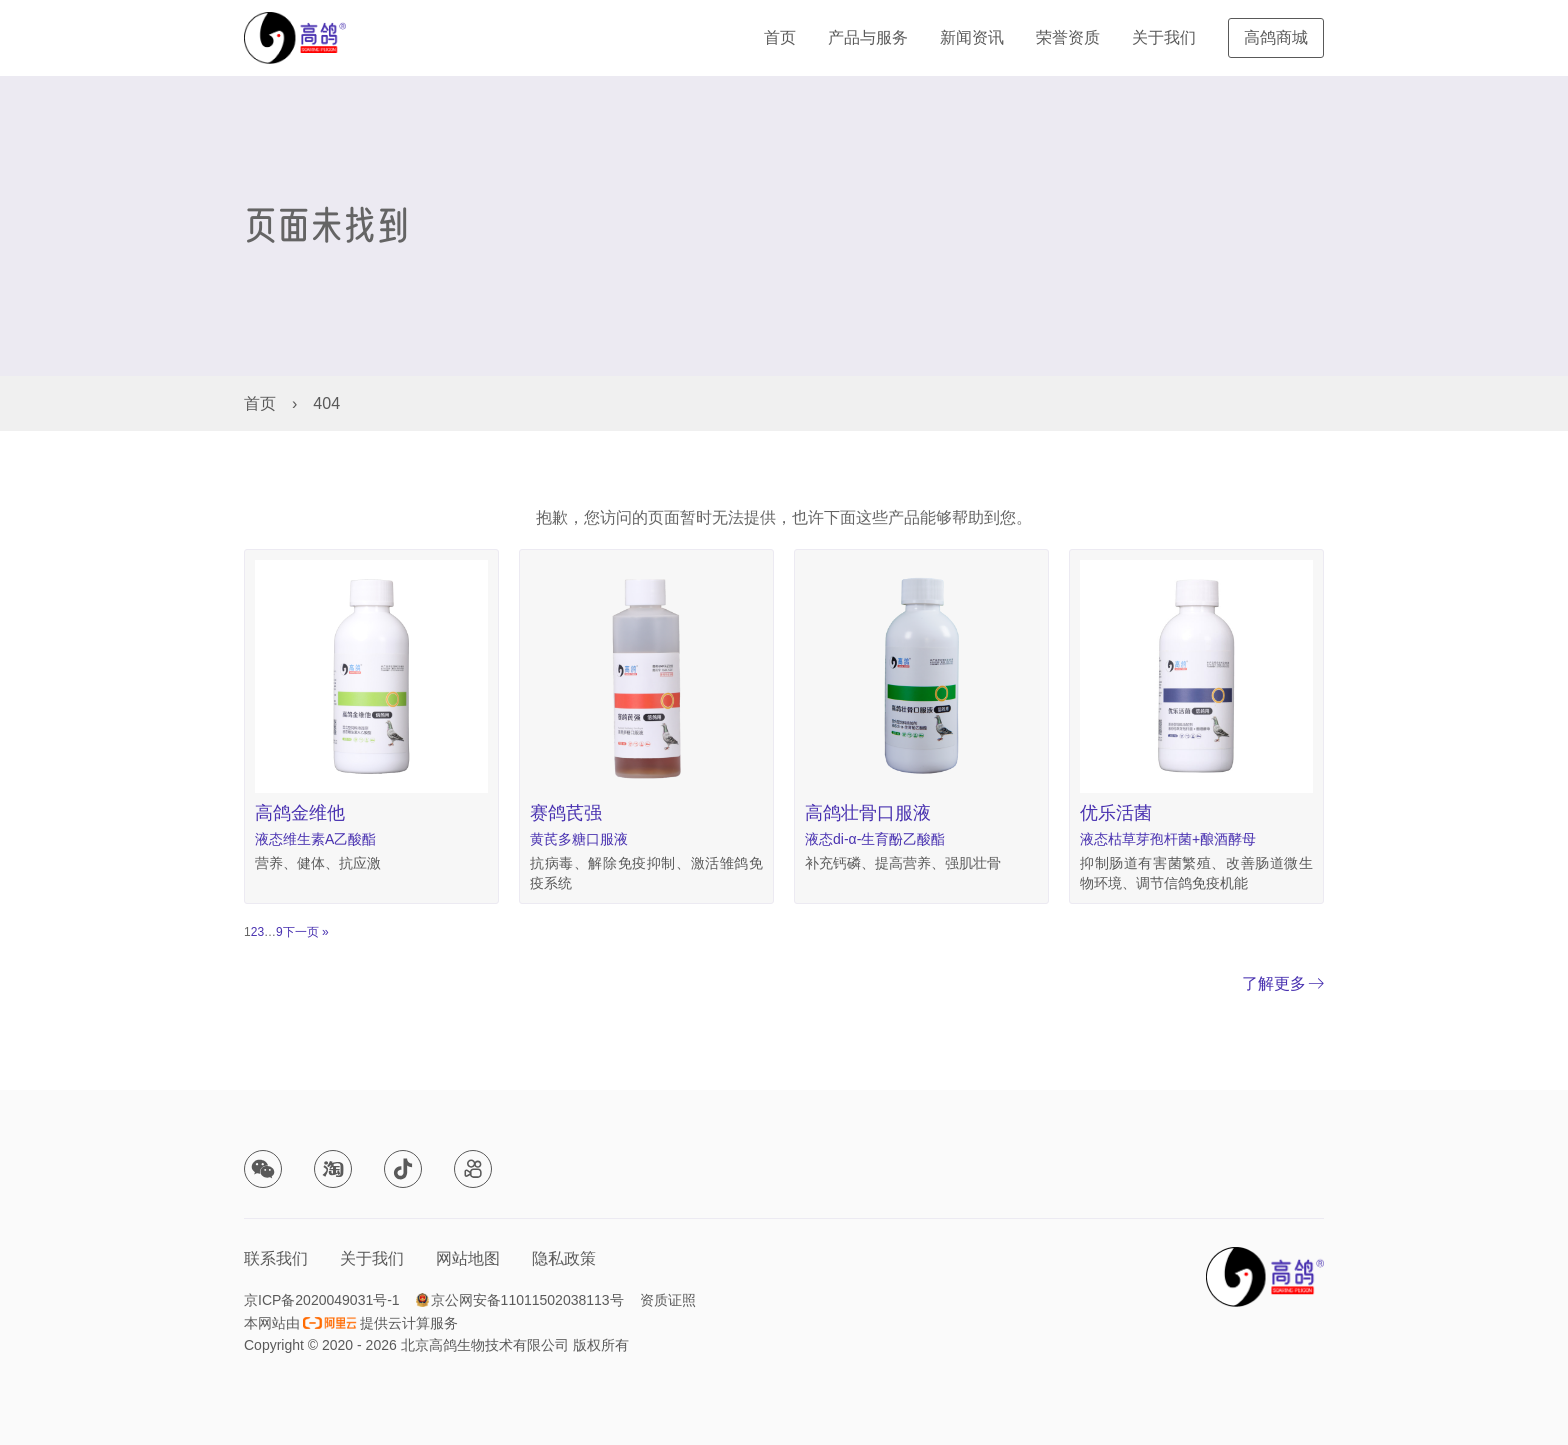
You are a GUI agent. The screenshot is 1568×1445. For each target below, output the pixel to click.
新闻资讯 (972, 37)
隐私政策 (564, 1258)
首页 (780, 37)
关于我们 (1164, 37)
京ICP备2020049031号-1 (322, 1300)
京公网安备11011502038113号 (527, 1300)
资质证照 (668, 1300)
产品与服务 (868, 37)
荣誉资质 (1068, 37)
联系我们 (276, 1258)
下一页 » (306, 932)
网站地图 (468, 1258)
